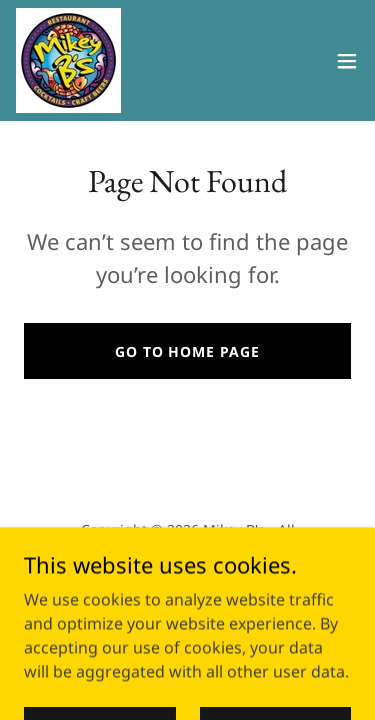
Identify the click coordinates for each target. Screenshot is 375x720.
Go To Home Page (188, 351)
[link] (68, 60)
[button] (347, 61)
